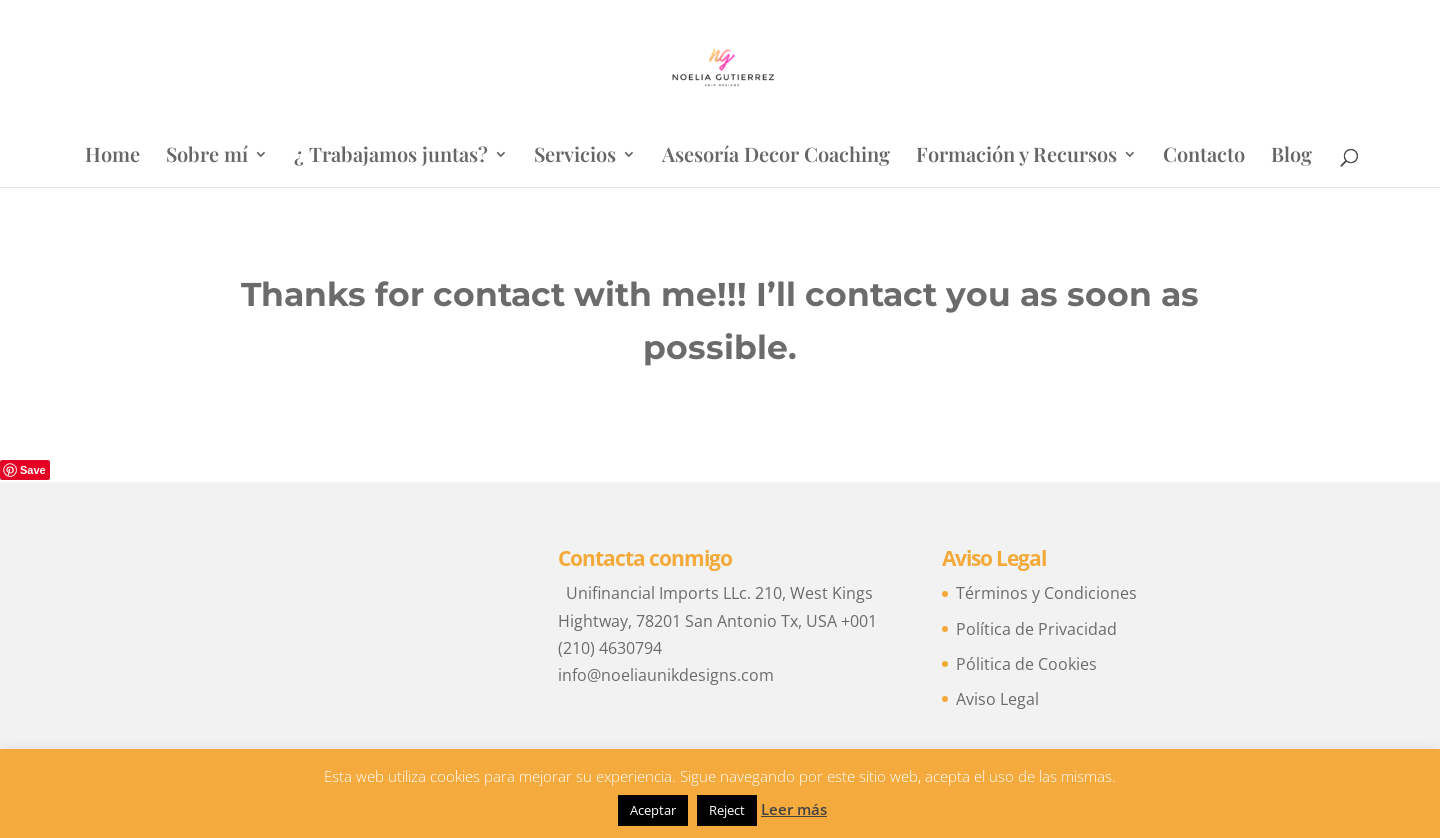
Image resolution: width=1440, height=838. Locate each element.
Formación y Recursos (1016, 157)
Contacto (1204, 157)
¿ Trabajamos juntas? (391, 157)
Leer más (794, 809)
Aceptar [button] (653, 810)
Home (112, 157)
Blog (1291, 157)
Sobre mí (207, 157)
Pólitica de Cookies (1026, 664)
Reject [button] (727, 810)
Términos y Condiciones (1046, 593)
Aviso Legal (997, 699)
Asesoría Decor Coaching (776, 157)
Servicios (575, 157)
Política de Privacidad (1036, 629)
